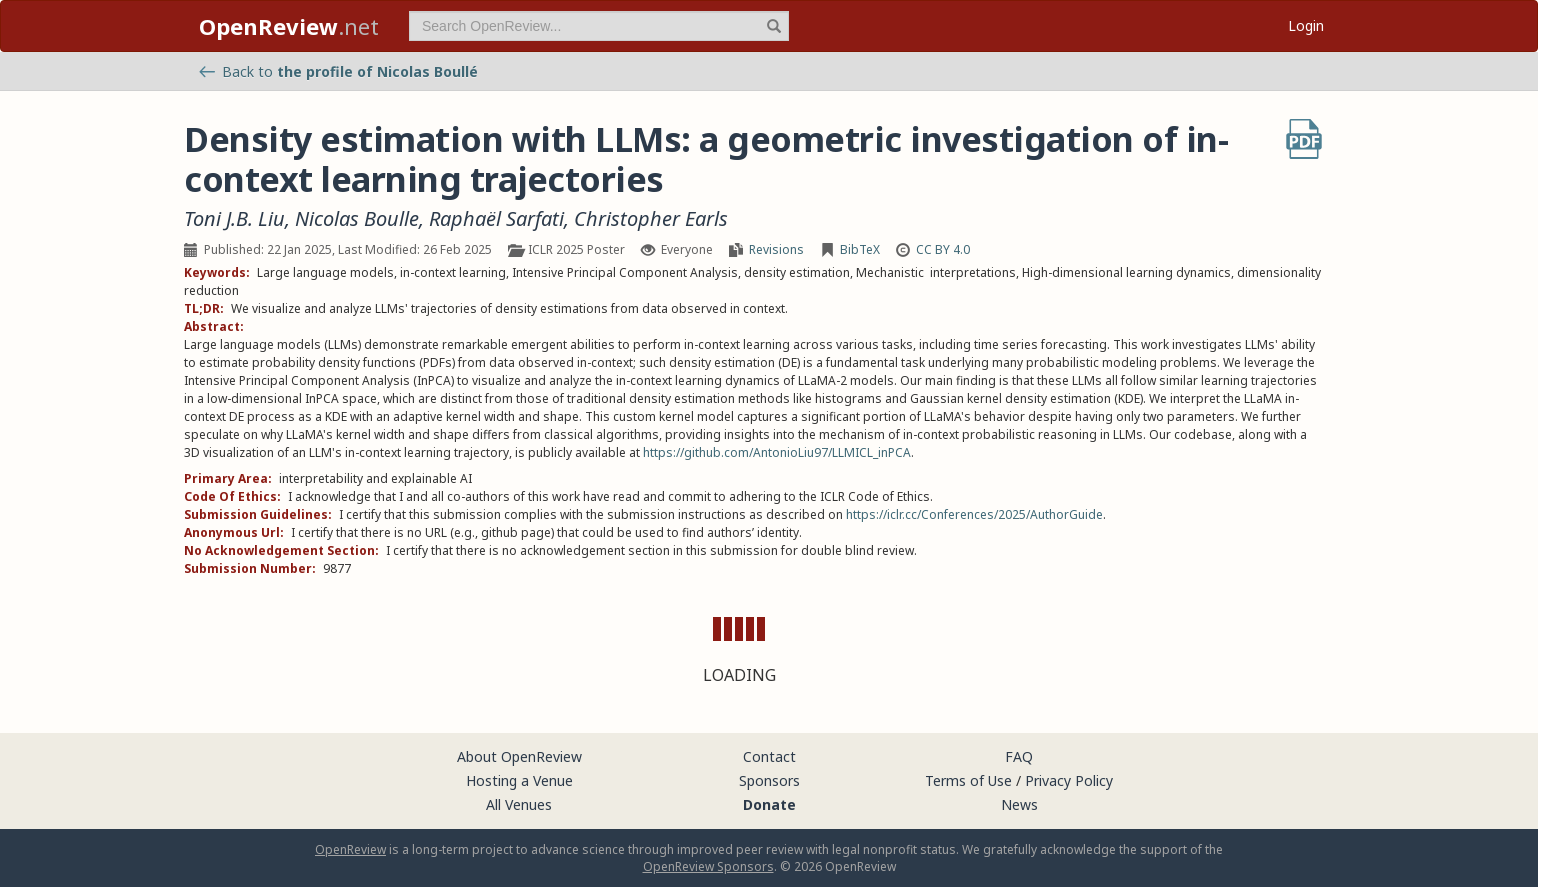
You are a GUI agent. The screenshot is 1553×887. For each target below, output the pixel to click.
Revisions (776, 249)
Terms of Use (968, 780)
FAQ (1019, 756)
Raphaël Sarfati (496, 219)
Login (1306, 25)
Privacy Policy (1069, 780)
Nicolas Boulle (357, 219)
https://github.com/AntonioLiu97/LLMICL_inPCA (777, 452)
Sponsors (769, 780)
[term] (599, 26)
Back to (338, 71)
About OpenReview (519, 756)
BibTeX (860, 249)
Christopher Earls (651, 219)
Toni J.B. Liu (234, 219)
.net (289, 26)
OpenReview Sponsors (708, 866)
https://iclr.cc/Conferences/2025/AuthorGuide (974, 514)
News (1019, 804)
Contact (769, 756)
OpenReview (350, 849)
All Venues (519, 804)
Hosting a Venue (519, 780)
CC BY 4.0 (943, 249)
